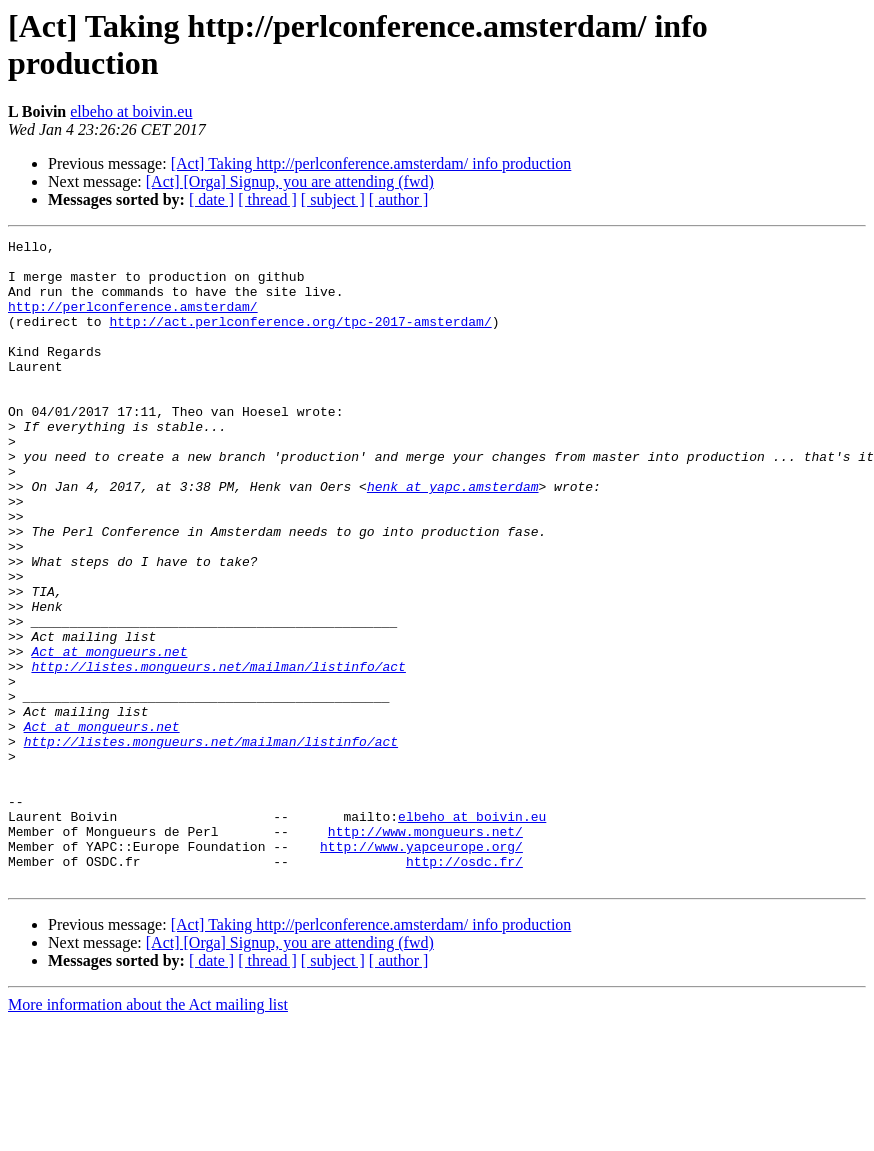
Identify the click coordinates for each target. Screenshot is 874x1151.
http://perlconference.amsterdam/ (133, 321)
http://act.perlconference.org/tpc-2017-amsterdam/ (300, 339)
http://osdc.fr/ (464, 987)
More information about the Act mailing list (148, 1133)
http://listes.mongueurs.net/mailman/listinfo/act (218, 753)
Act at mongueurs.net (109, 735)
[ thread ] (267, 199)
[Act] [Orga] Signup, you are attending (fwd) (290, 181)
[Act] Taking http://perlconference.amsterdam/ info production (371, 163)
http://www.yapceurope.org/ (421, 969)
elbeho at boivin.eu (131, 111)
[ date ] (211, 199)
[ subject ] (333, 199)
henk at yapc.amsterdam (453, 537)
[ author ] (399, 199)
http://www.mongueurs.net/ (425, 951)
